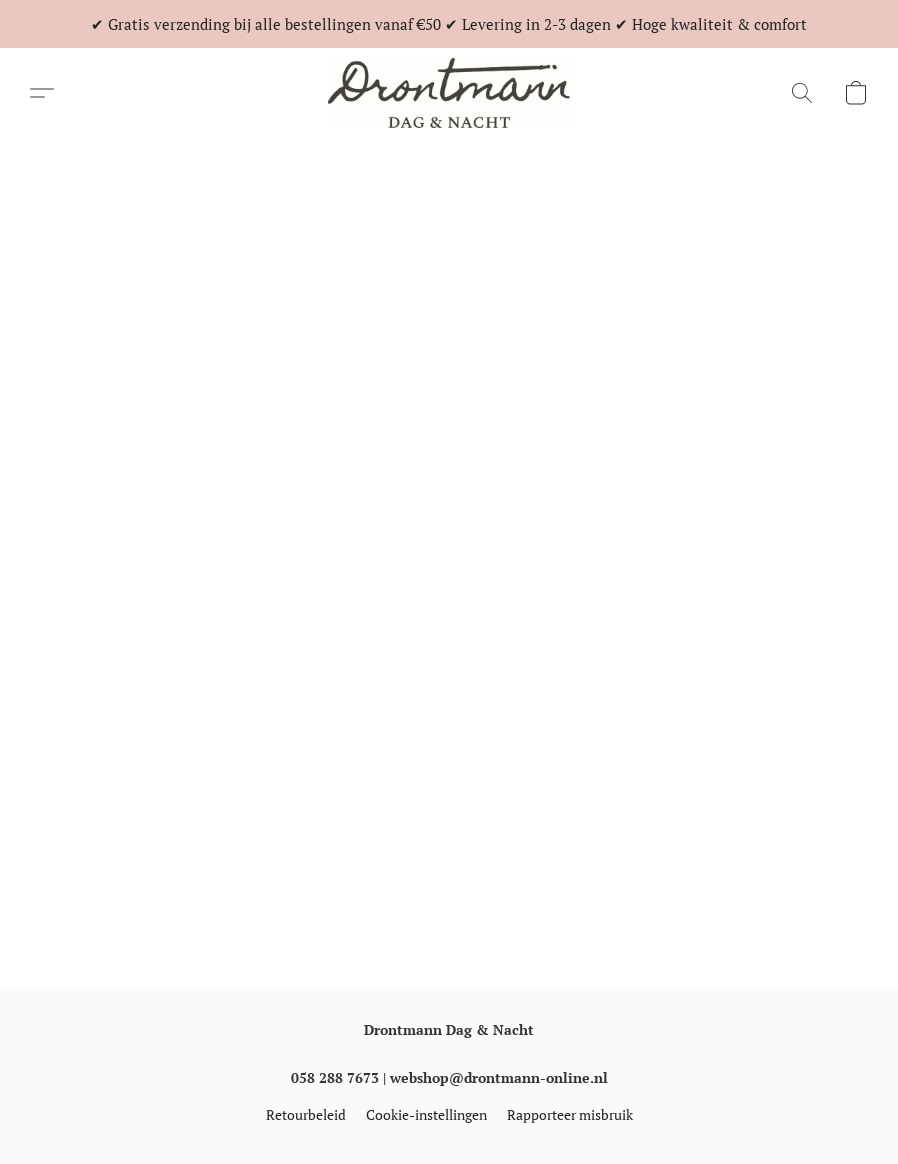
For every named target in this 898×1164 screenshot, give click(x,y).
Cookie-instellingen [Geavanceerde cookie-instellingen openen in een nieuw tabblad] (426, 1114)
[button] (449, 93)
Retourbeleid (306, 1114)
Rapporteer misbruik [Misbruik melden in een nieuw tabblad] (570, 1114)
